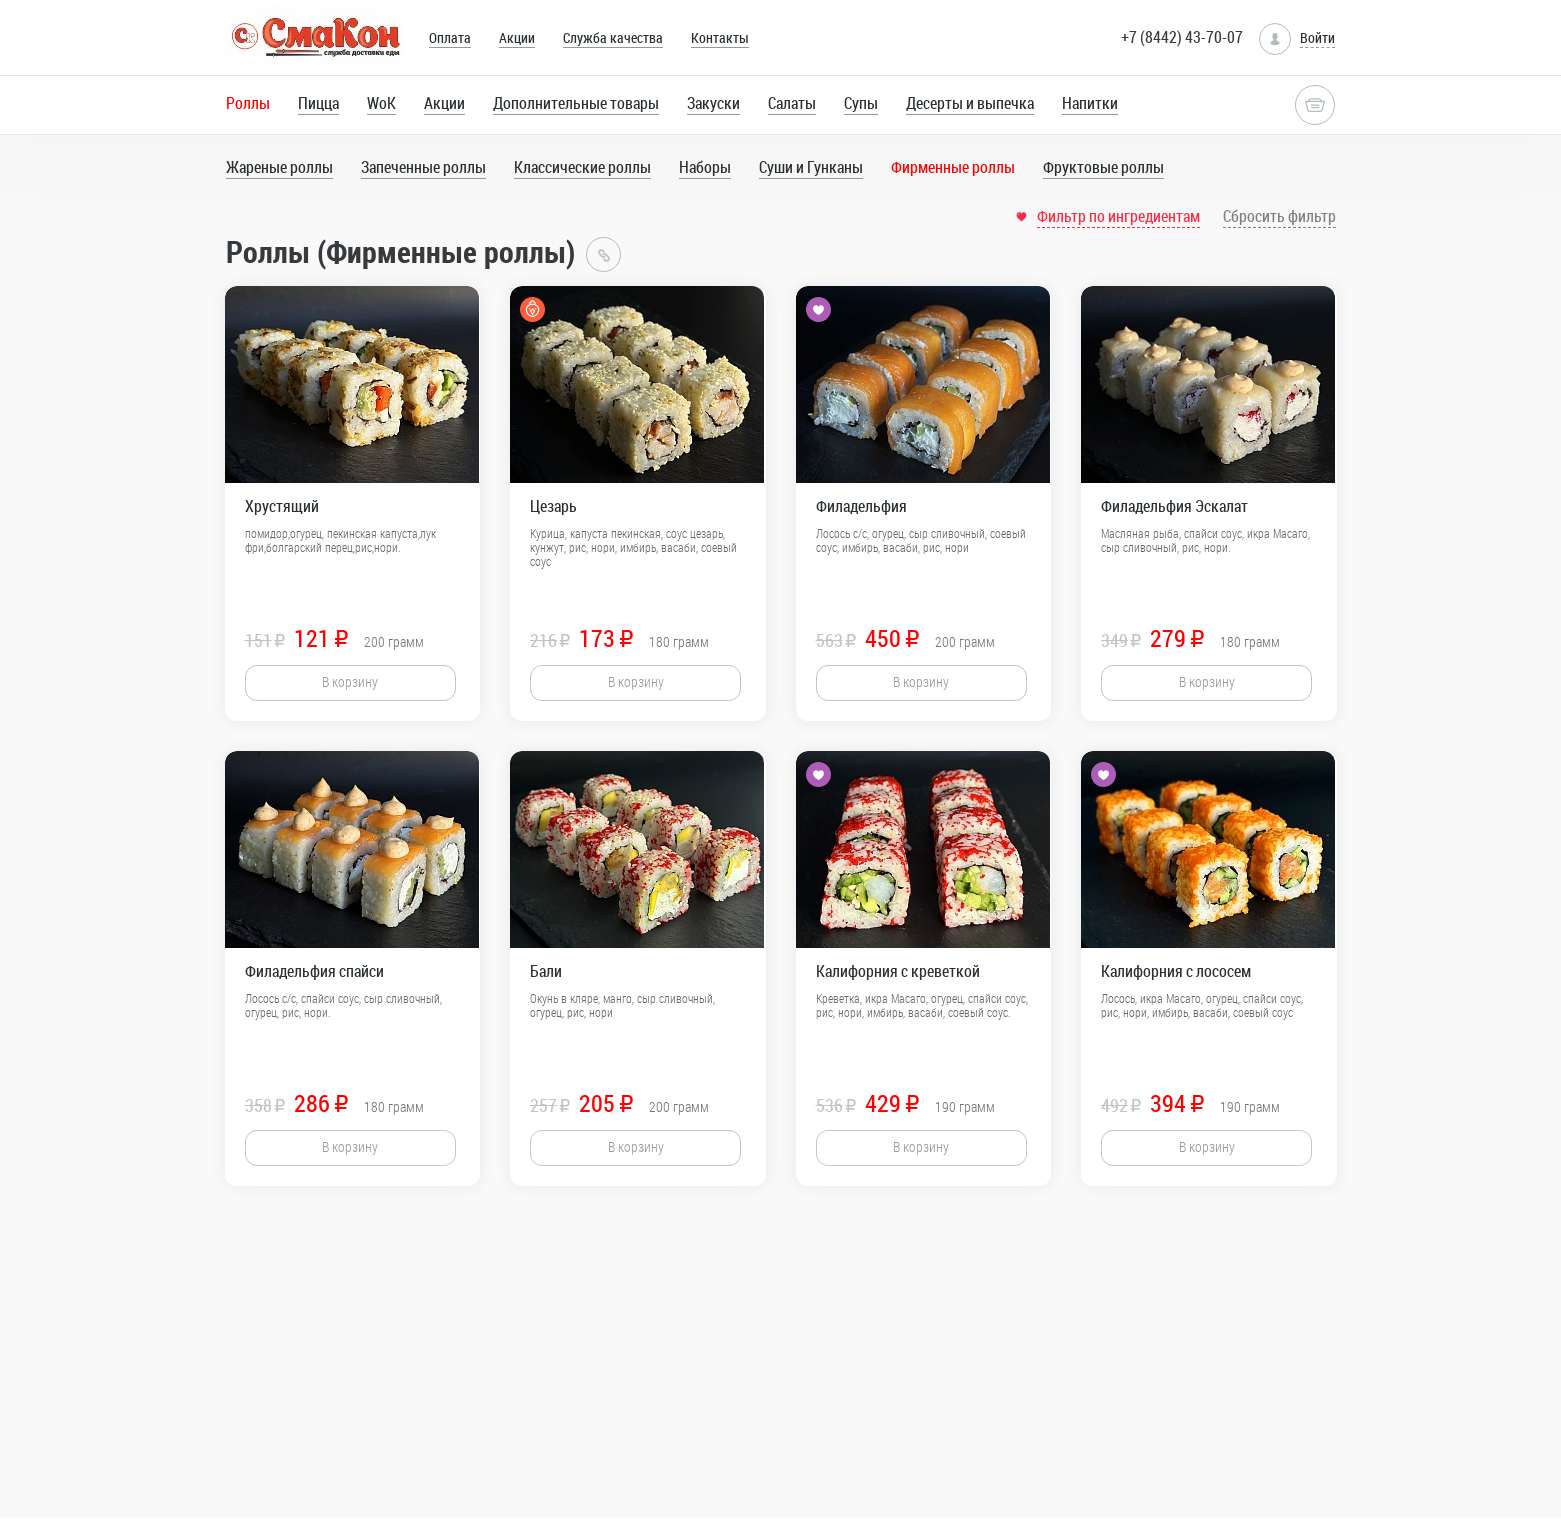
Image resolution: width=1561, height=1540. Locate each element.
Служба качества (613, 37)
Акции (517, 37)
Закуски (713, 103)
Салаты (792, 103)
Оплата (450, 37)
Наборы (705, 167)
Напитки (1090, 103)
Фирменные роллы (953, 167)
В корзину (350, 681)
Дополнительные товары (576, 103)
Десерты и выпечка (970, 103)
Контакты (720, 37)
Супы (861, 103)
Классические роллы (582, 167)
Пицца (318, 103)
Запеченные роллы (423, 167)
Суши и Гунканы (811, 167)
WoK (381, 103)
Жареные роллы (279, 167)
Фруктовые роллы (1103, 167)
